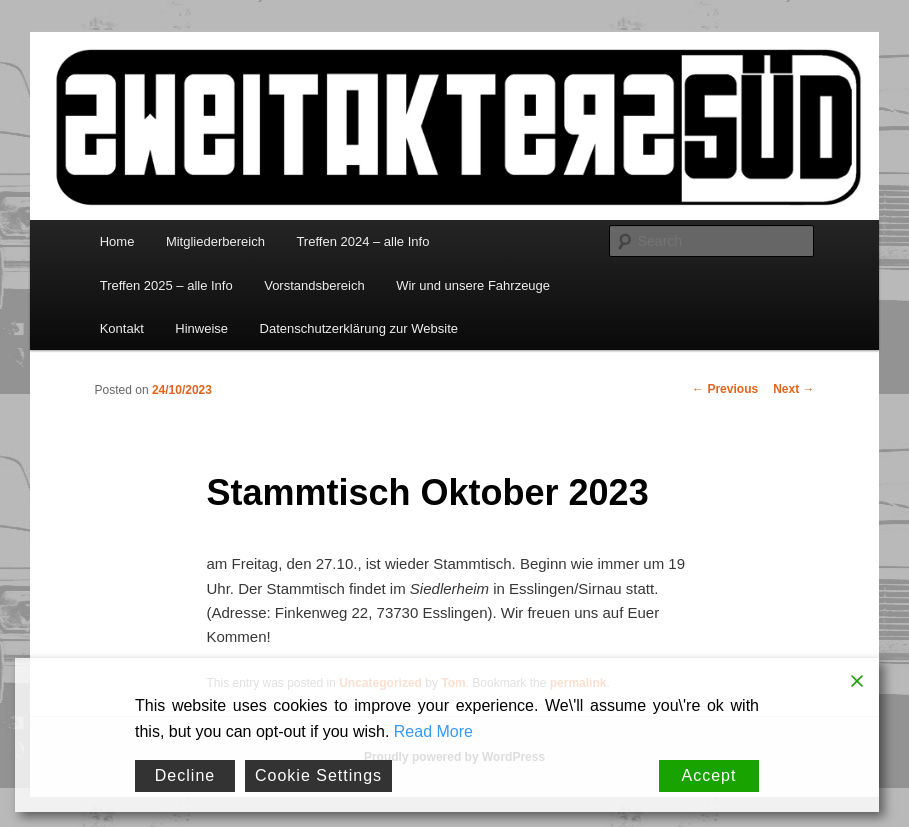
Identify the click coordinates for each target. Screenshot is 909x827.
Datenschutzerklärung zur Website (359, 328)
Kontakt (122, 328)
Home (117, 241)
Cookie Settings (318, 775)
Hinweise (201, 328)
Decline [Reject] (185, 775)
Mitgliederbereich (215, 241)
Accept (709, 775)
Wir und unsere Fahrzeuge (473, 285)
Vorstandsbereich (314, 285)
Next (793, 389)
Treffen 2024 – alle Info (362, 241)
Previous (725, 389)
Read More (433, 731)
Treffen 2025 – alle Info (166, 285)
